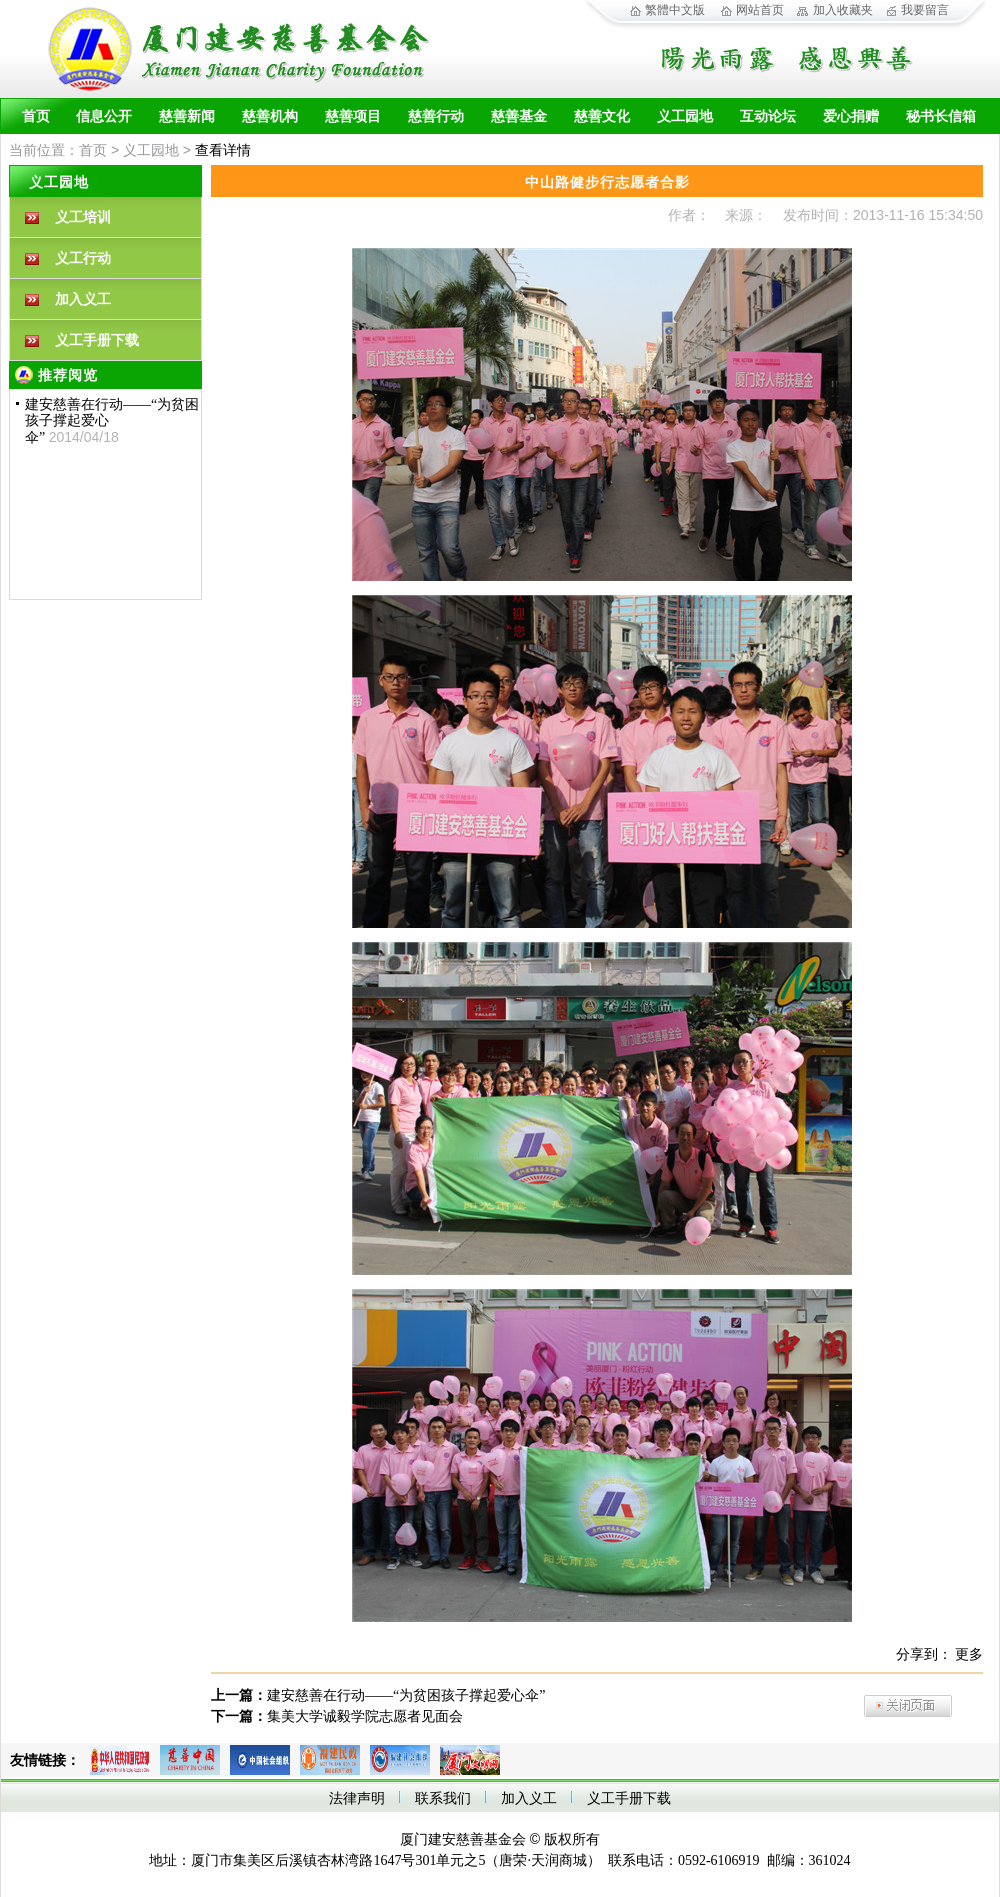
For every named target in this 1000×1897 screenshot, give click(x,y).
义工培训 (83, 217)
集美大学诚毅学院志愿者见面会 (365, 1716)
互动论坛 (768, 116)
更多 (969, 1654)
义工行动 (83, 258)
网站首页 (760, 10)
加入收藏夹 (843, 10)
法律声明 (357, 1798)
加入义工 (83, 299)
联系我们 (443, 1798)
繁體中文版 (675, 10)
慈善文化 (602, 116)
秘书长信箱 (941, 116)
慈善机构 (270, 116)
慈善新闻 (187, 116)
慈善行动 (436, 116)
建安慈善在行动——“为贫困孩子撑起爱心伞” (406, 1695)
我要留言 (925, 10)
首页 (36, 116)
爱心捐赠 (851, 116)
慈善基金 (519, 116)
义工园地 (685, 116)
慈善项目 (353, 116)
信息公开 (104, 116)
